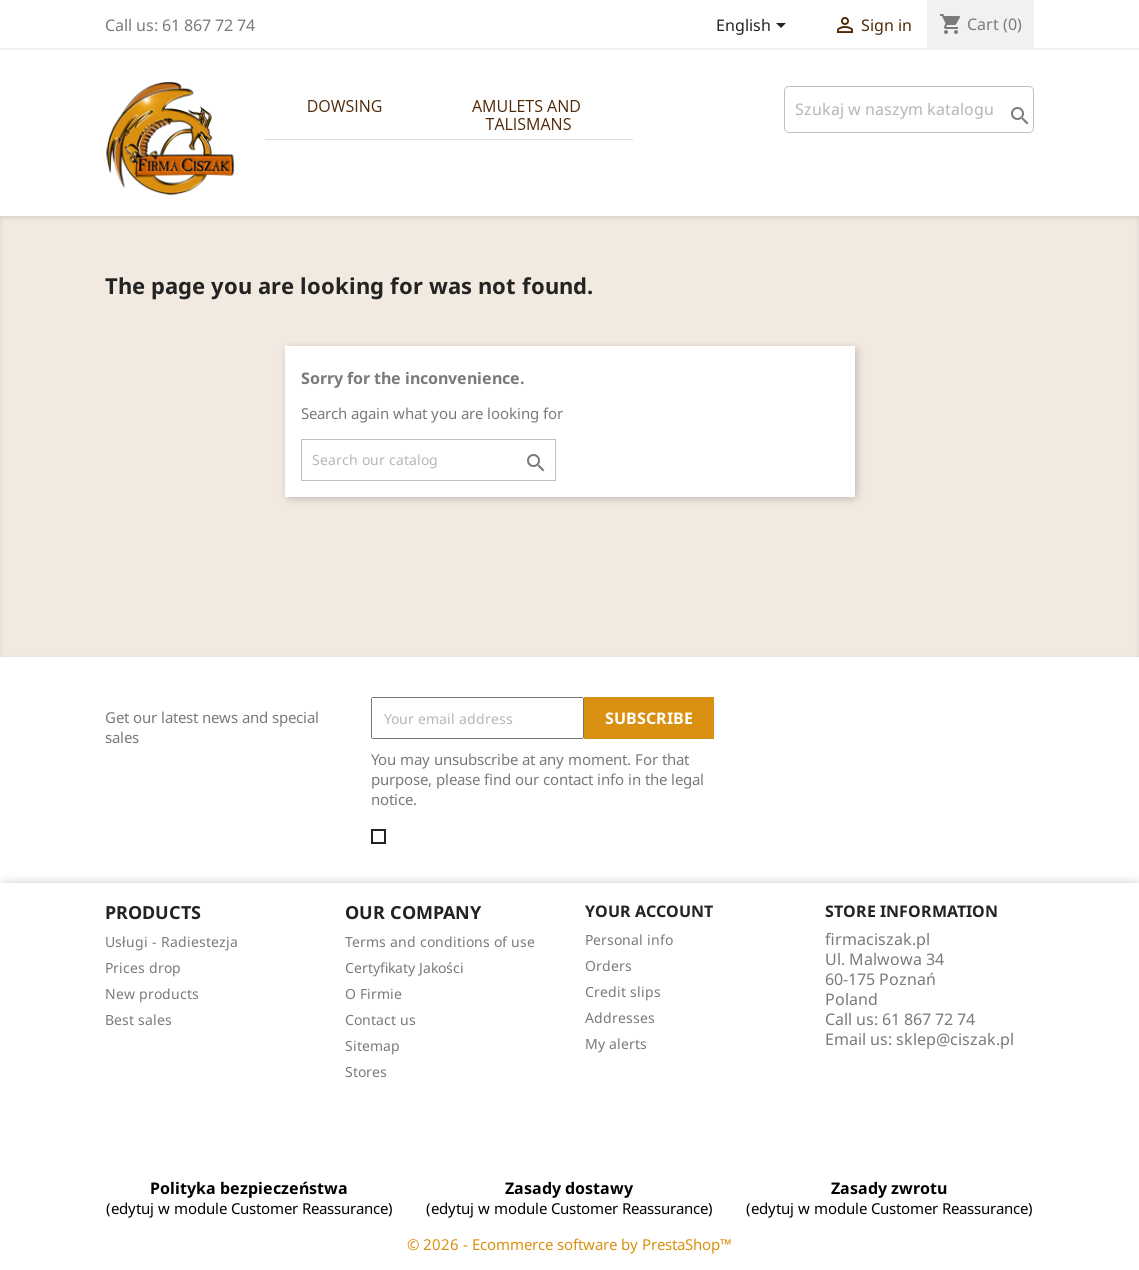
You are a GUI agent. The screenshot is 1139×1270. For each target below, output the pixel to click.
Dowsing (345, 106)
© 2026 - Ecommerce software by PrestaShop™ (569, 1244)
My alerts (616, 1043)
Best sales (138, 1019)
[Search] (428, 460)
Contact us (380, 1019)
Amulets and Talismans (528, 115)
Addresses (620, 1017)
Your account (649, 911)
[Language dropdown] (754, 27)
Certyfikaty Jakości (404, 967)
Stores (366, 1071)
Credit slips (623, 991)
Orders (608, 965)
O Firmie (373, 993)
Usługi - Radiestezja (171, 941)
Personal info (629, 939)
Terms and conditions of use (440, 941)
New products (152, 993)
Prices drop (143, 967)
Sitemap (372, 1045)
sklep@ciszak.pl (955, 1039)
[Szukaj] (909, 109)
